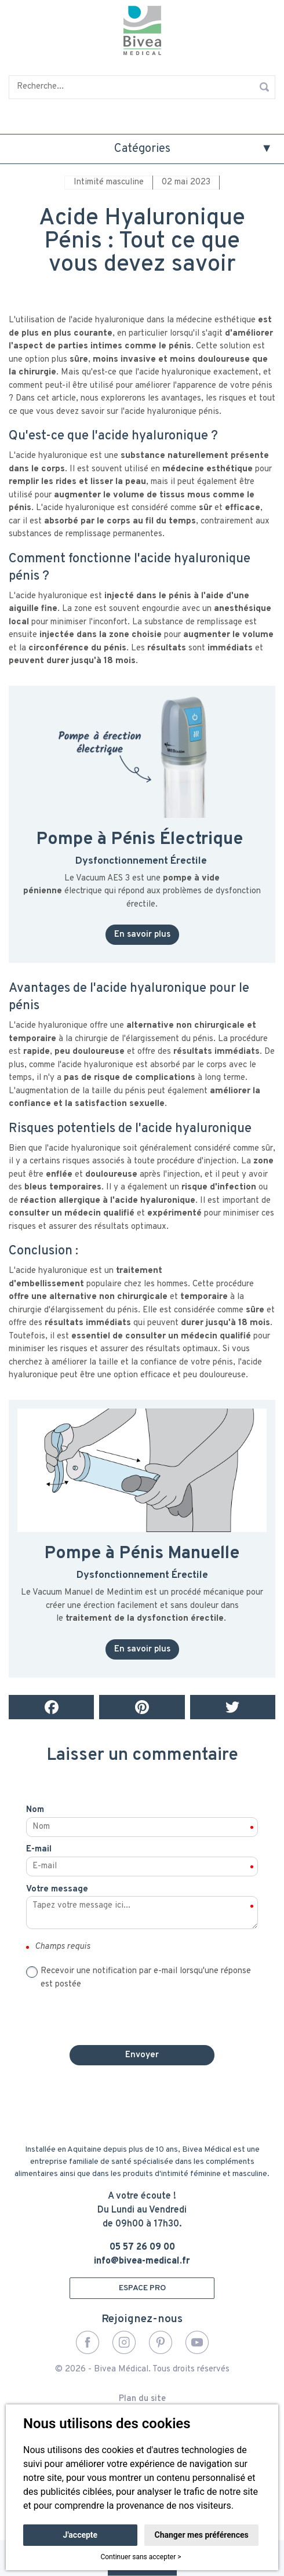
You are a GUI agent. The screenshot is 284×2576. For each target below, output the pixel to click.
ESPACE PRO (142, 2288)
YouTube (197, 2342)
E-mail (39, 1849)
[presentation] (142, 2013)
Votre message (57, 1889)
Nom (35, 1809)
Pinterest (160, 2342)
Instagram (124, 2342)
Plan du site (142, 2398)
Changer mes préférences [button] (202, 2534)
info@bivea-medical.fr (142, 2261)
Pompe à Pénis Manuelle (142, 1553)
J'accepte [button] (80, 2534)
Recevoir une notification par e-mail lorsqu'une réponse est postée (146, 1978)
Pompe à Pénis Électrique (140, 839)
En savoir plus (142, 934)
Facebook (87, 2342)
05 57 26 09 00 (142, 2247)
